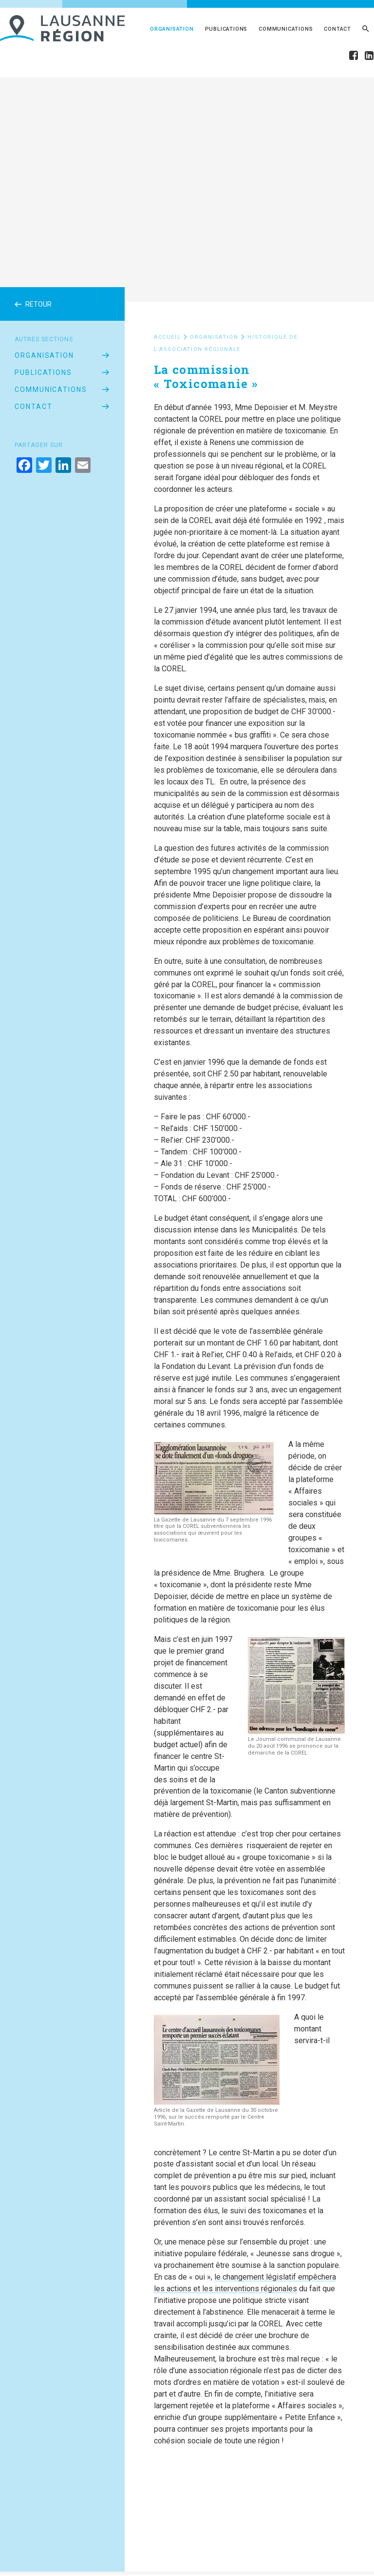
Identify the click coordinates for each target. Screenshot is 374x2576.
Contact (337, 29)
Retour (33, 304)
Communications (286, 29)
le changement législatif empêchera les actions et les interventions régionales (245, 2282)
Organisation (172, 29)
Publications (226, 29)
